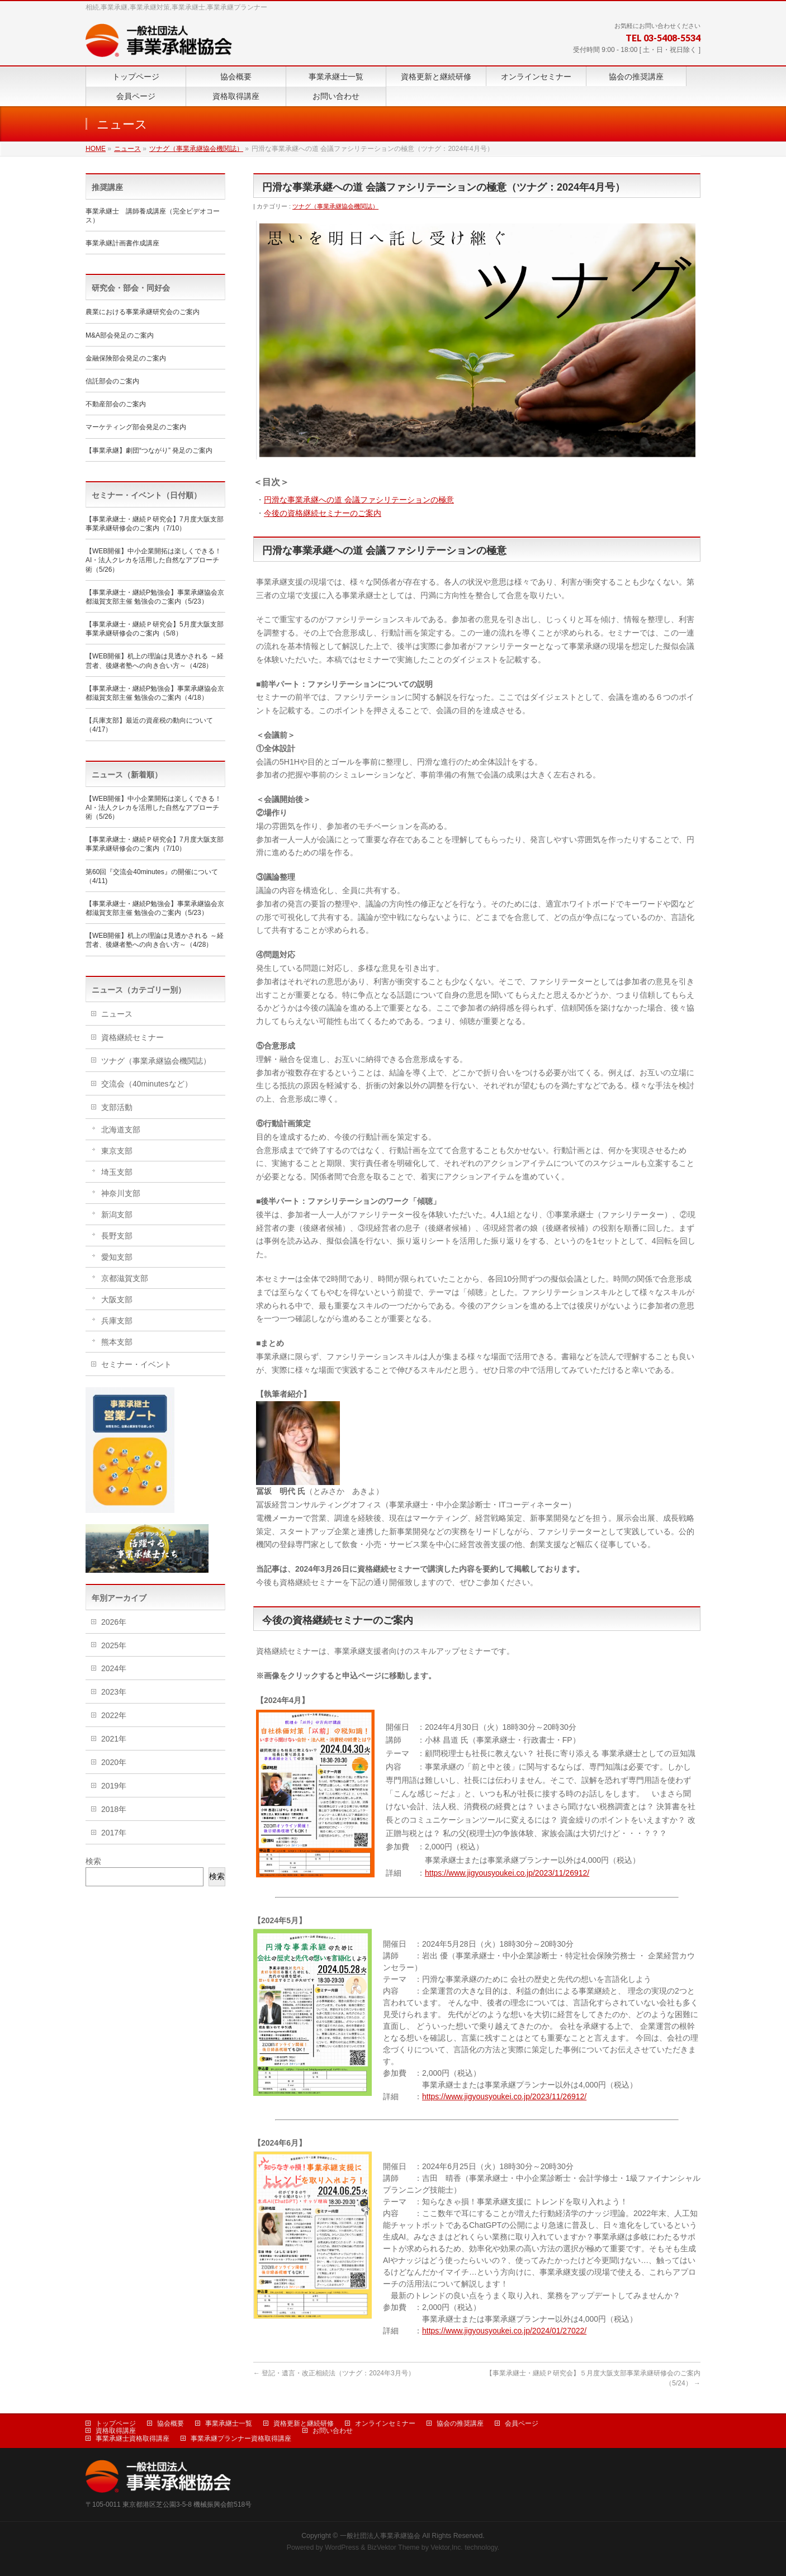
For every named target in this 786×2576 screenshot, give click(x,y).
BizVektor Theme (393, 2547)
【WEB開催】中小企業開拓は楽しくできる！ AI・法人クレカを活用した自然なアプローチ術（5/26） (153, 560)
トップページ (116, 2423)
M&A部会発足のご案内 (120, 335)
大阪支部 (116, 1299)
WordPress (342, 2547)
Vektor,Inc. (446, 2547)
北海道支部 (120, 1129)
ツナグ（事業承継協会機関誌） (335, 206)
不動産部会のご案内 (116, 404)
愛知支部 (116, 1257)
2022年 (113, 1715)
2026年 (113, 1621)
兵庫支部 (116, 1320)
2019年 (113, 1785)
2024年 (113, 1668)
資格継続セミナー (132, 1037)
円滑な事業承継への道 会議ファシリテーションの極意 (359, 499)
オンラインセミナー (385, 2423)
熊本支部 (116, 1341)
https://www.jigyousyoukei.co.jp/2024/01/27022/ (504, 2330)
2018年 (113, 1809)
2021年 (113, 1738)
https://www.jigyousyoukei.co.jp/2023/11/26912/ (507, 1872)
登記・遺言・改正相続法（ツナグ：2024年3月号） (334, 2373)
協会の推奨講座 (460, 2423)
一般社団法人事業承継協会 (380, 2536)
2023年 (113, 1691)
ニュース (116, 1013)
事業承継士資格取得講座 (132, 2438)
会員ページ (521, 2423)
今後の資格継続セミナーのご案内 (322, 513)
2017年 (113, 1832)
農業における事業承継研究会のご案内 (143, 312)
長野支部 (116, 1235)
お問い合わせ (332, 2431)
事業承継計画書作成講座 (122, 243)
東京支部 (116, 1150)
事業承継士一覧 (228, 2423)
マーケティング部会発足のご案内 (136, 427)
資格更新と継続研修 (303, 2423)
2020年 (113, 1762)
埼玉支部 (116, 1172)
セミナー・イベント (136, 1364)
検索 (93, 1861)
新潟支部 (116, 1214)
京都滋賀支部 (124, 1278)
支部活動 (116, 1107)
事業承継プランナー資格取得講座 (241, 2438)
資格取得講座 (116, 2431)
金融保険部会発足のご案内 (126, 358)
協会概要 (170, 2423)
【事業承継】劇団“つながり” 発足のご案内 (149, 450)
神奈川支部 (120, 1193)
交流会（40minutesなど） (146, 1083)
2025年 (113, 1645)
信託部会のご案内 (112, 381)
